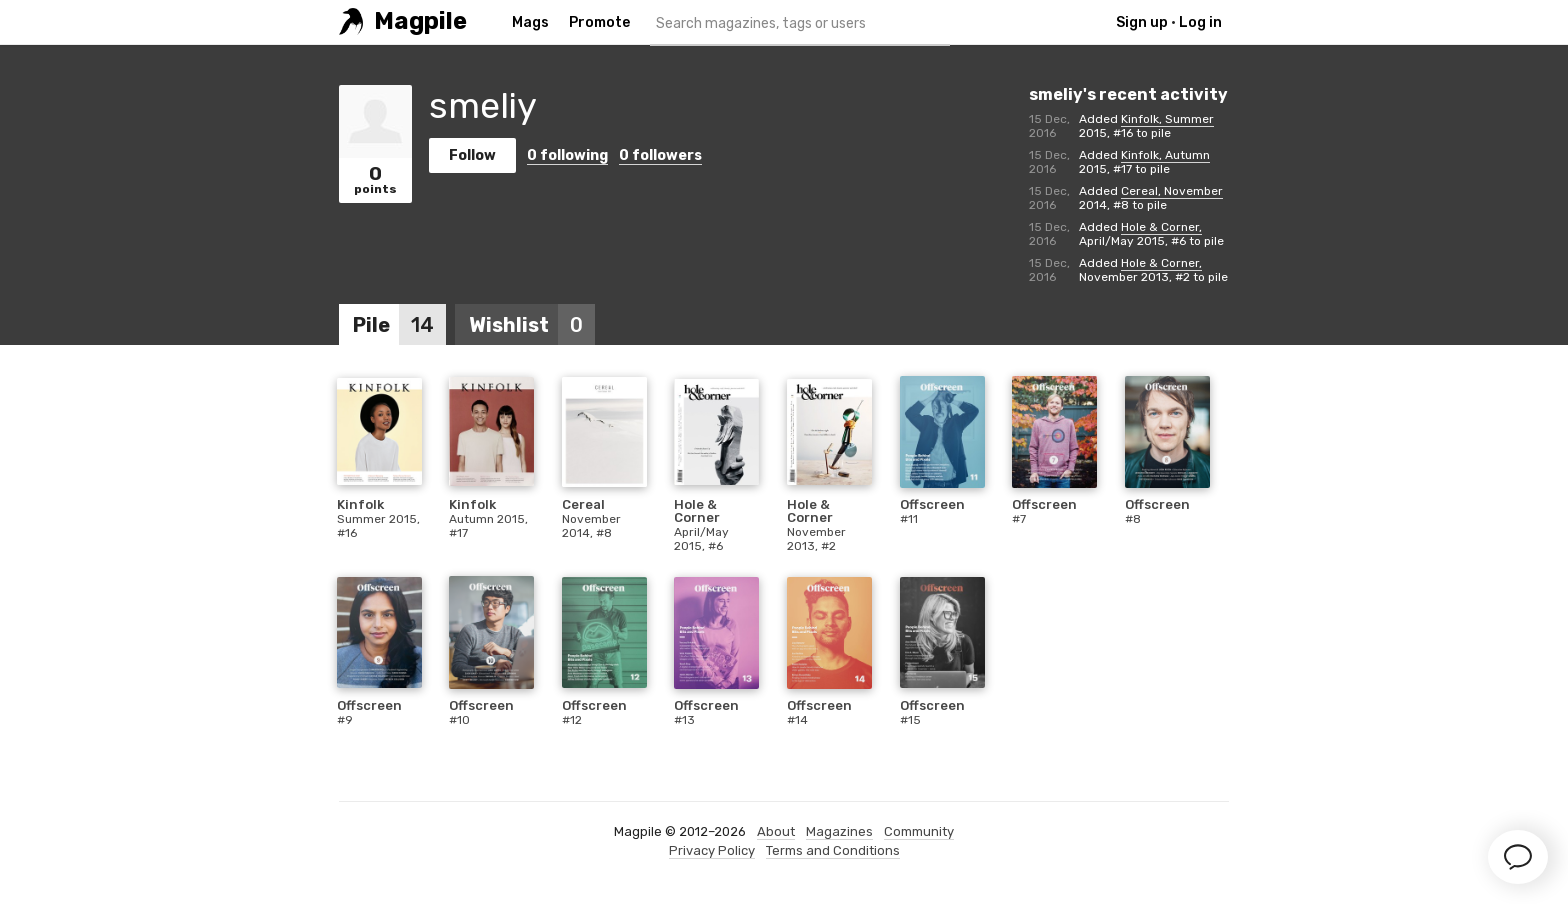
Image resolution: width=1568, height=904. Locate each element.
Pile (399, 325)
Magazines (839, 831)
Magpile (420, 21)
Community (919, 831)
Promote (599, 22)
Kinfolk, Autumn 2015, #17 (1144, 162)
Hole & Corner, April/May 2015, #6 (1140, 234)
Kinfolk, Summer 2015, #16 (1146, 126)
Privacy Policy (712, 850)
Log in (1200, 22)
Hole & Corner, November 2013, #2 (1140, 270)
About (776, 831)
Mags (530, 22)
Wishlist (532, 325)
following (567, 155)
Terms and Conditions (833, 850)
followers (660, 155)
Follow (472, 155)
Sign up (1142, 22)
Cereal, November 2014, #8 (1151, 198)
